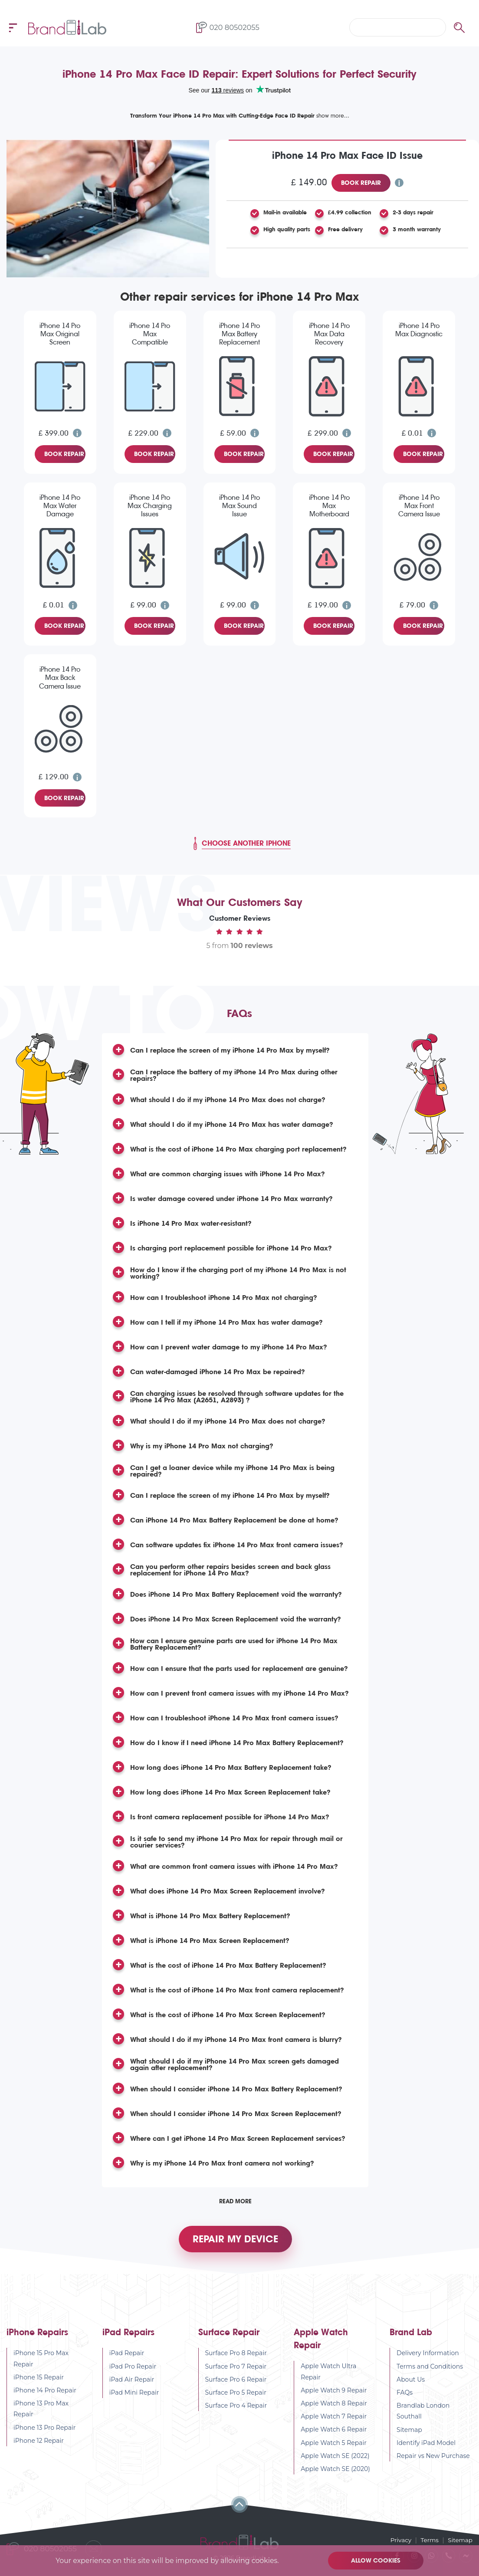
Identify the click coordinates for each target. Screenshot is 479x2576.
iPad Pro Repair (132, 2370)
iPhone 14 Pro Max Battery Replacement (239, 334)
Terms (428, 2539)
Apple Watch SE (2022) (335, 2459)
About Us (411, 2383)
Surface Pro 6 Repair (236, 2383)
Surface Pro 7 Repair (236, 2370)
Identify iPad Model (426, 2446)
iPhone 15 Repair (38, 2381)
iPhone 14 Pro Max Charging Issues (150, 505)
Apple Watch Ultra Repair (328, 2375)
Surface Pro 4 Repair (236, 2409)
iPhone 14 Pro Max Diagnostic (419, 330)
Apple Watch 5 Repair (334, 2446)
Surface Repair (228, 2336)
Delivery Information (428, 2357)
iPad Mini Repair (134, 2396)
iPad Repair (126, 2357)
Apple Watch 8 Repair (334, 2407)
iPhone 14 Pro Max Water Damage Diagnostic (59, 506)
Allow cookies (376, 2560)
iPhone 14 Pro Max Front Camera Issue (419, 505)
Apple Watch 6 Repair (334, 2433)
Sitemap (409, 2433)
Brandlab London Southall (423, 2414)
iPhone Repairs (37, 2336)
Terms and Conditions (430, 2370)
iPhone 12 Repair (38, 2444)
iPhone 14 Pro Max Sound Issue (239, 505)
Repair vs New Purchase (433, 2459)
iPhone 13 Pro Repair (44, 2431)
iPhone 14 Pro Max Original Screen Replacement (59, 335)
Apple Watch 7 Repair (334, 2420)
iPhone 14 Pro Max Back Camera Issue (60, 677)
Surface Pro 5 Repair (235, 2396)
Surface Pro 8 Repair (236, 2357)
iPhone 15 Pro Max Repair (41, 2362)
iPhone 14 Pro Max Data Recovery (329, 334)
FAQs (405, 2396)
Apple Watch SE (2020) (335, 2472)
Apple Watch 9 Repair (334, 2394)
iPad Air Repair (131, 2383)
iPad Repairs (128, 2336)
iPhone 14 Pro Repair (44, 2394)
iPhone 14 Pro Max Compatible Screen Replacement (149, 335)
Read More (235, 2201)
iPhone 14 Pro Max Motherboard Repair (329, 506)
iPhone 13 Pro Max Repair (41, 2412)
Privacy (399, 2539)
